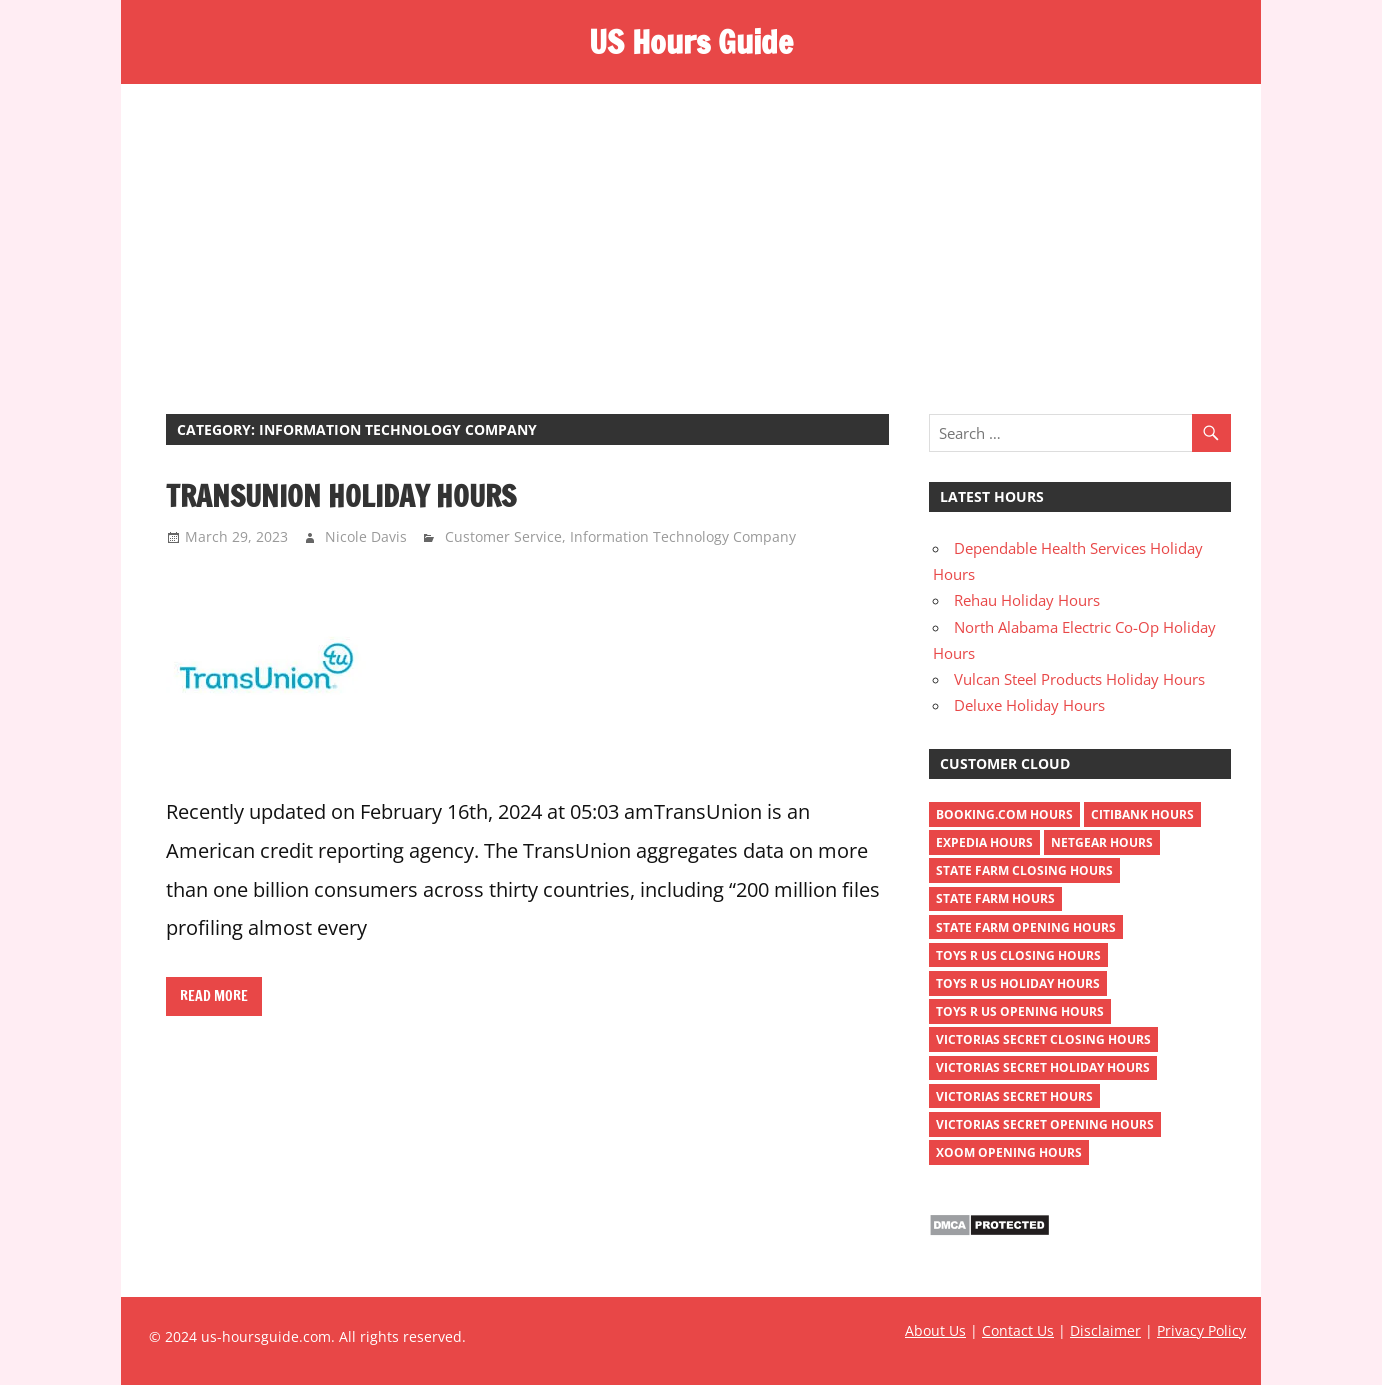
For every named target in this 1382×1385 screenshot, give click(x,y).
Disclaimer (1105, 1330)
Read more (214, 996)
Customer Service (503, 536)
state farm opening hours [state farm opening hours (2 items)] (1026, 927)
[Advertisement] (691, 234)
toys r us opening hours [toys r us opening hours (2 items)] (1020, 1011)
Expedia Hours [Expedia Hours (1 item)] (984, 842)
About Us (935, 1330)
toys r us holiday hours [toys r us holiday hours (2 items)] (1018, 983)
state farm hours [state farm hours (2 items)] (995, 898)
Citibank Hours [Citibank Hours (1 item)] (1142, 814)
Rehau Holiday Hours (1027, 600)
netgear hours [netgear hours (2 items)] (1102, 842)
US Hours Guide (691, 42)
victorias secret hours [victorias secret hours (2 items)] (1014, 1096)
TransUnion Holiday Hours (341, 496)
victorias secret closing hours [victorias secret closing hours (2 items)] (1043, 1039)
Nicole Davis (366, 536)
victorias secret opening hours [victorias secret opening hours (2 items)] (1045, 1124)
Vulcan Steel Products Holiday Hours (1079, 679)
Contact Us (1018, 1330)
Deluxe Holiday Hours (1029, 705)
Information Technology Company (683, 536)
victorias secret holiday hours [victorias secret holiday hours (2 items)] (1043, 1067)
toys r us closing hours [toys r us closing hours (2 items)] (1018, 955)
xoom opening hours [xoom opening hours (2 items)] (1009, 1152)
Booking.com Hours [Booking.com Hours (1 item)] (1004, 814)
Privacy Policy (1201, 1330)
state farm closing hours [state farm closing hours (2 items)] (1024, 870)
